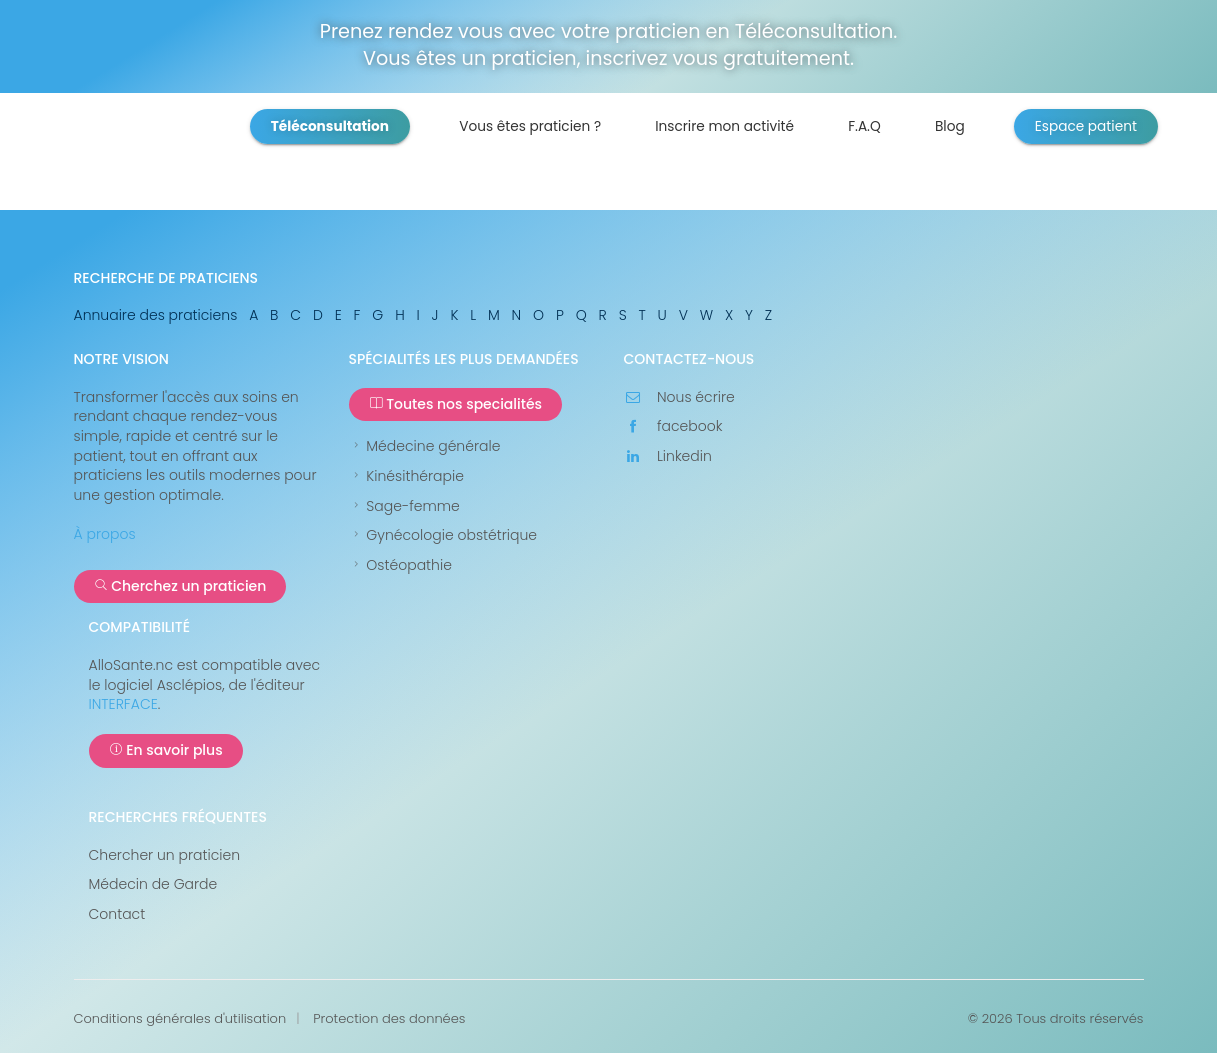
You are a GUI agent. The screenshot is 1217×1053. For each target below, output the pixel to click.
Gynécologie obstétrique (443, 535)
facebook (673, 426)
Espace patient (1086, 126)
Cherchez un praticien (180, 586)
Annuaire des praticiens (156, 315)
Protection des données (389, 1019)
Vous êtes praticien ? (530, 126)
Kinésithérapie (406, 476)
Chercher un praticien (165, 855)
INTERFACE (123, 704)
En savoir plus (166, 750)
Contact (117, 914)
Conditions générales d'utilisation (180, 1019)
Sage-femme (404, 506)
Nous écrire (679, 397)
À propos (105, 534)
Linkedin (668, 456)
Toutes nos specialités (456, 404)
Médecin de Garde (153, 884)
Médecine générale (425, 446)
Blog (950, 126)
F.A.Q (864, 126)
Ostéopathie (400, 565)
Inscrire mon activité (724, 126)
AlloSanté (202, 158)
